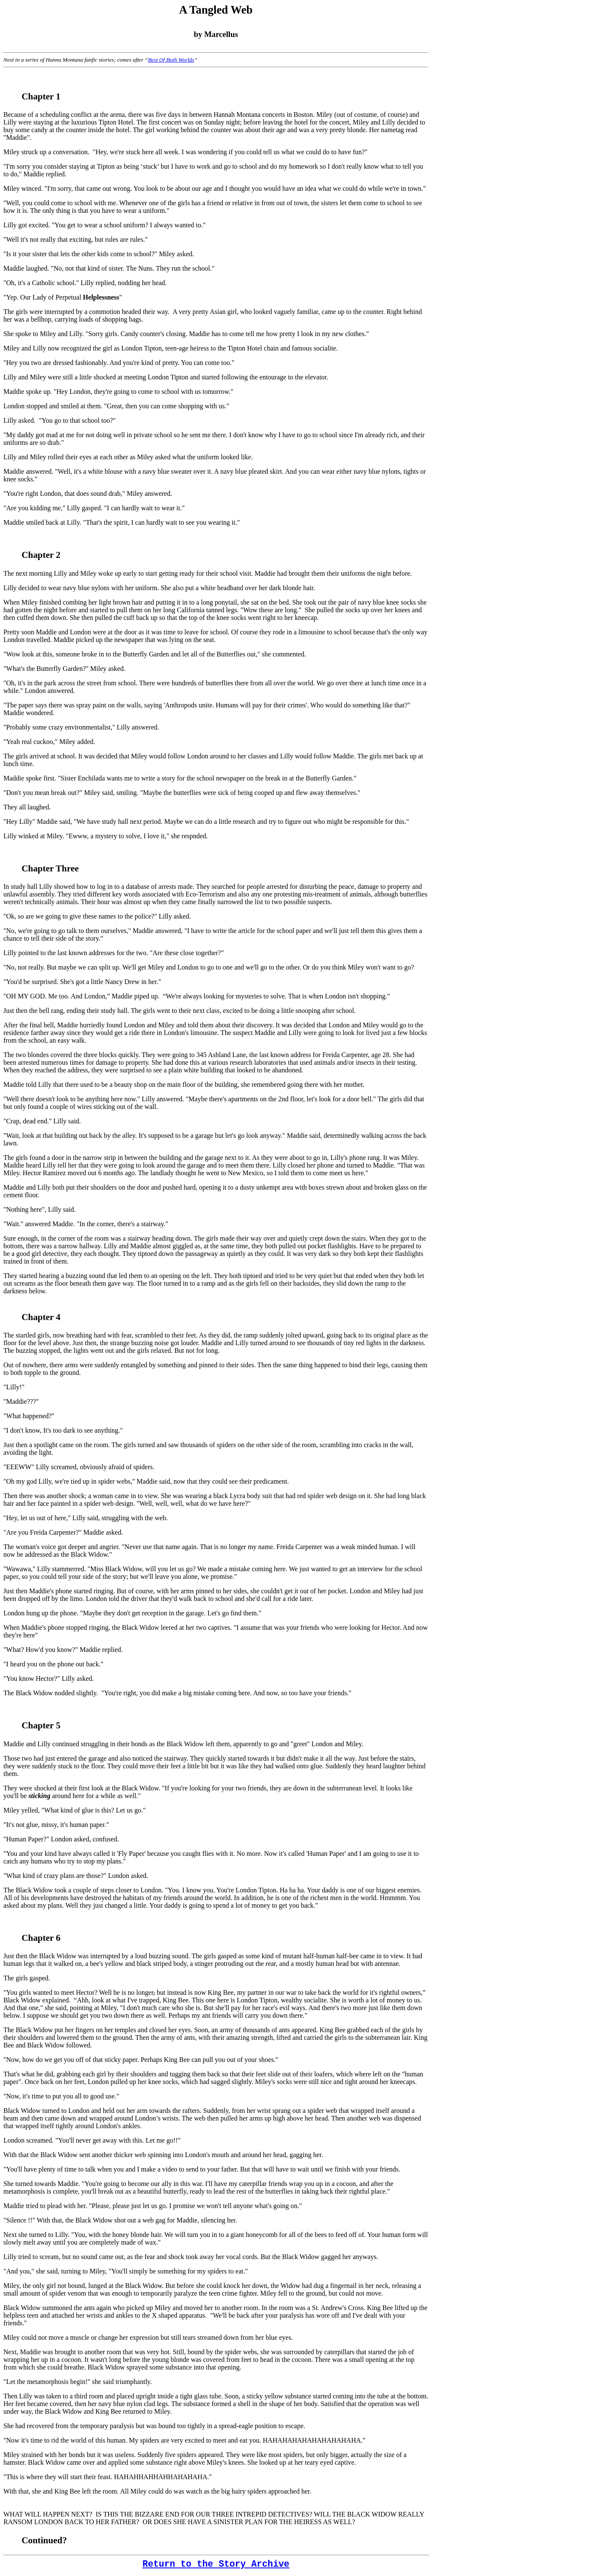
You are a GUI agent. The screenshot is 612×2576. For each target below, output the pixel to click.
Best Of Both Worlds (171, 60)
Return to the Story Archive (215, 2564)
